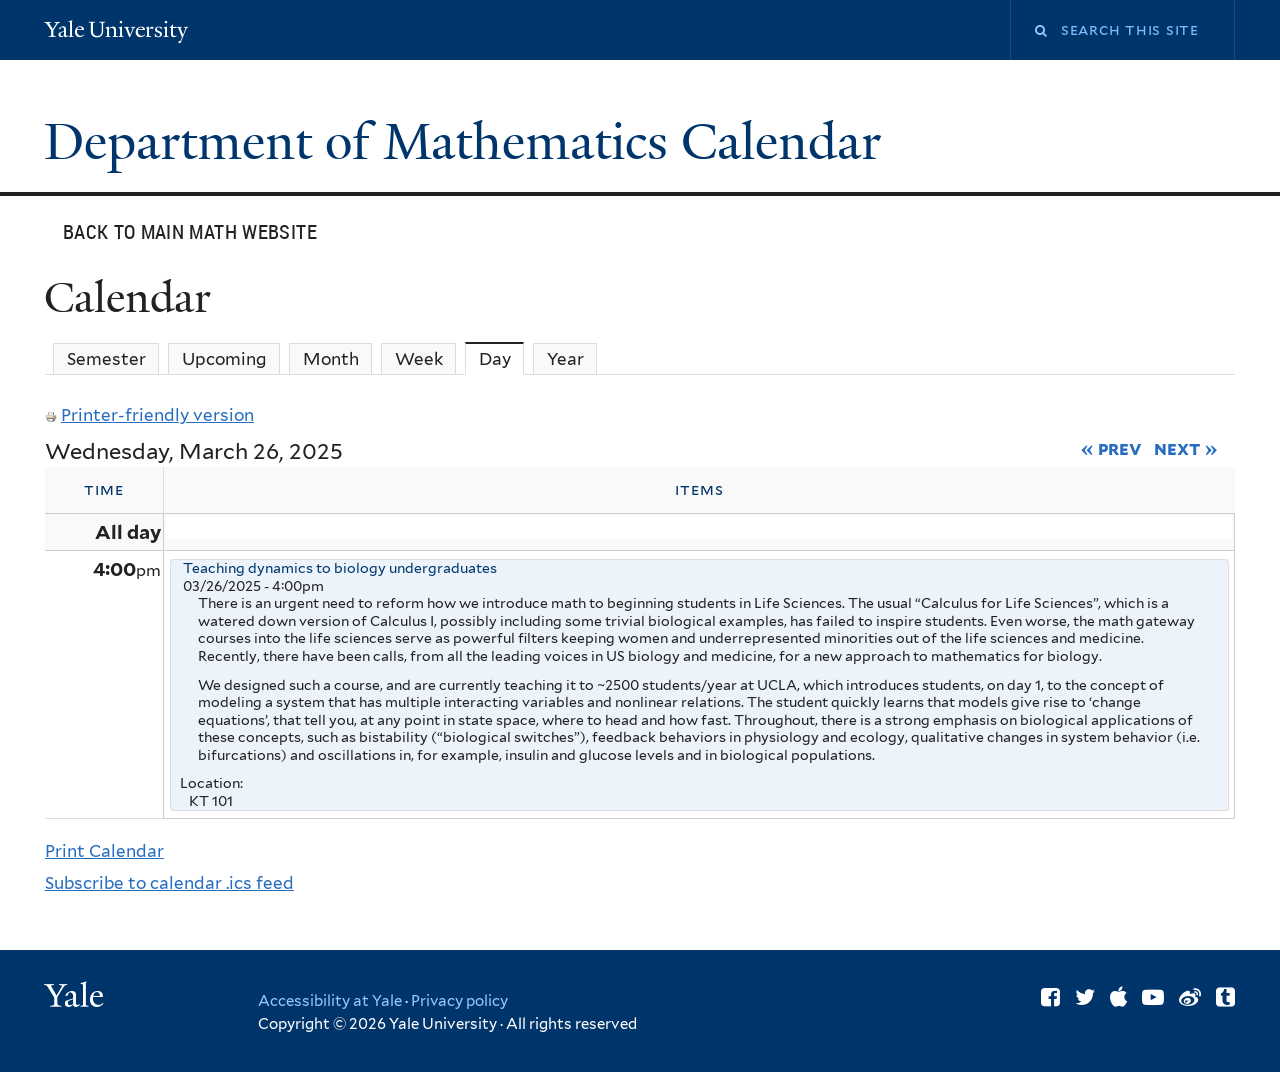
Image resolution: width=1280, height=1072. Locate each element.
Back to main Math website (190, 231)
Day (502, 358)
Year (565, 359)
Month (331, 359)
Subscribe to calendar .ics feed (169, 883)
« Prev (1111, 448)
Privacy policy (459, 1001)
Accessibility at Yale (330, 1001)
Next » (1185, 448)
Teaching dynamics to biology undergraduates (340, 568)
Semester (106, 359)
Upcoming (224, 359)
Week (419, 359)
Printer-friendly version (149, 415)
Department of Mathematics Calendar (469, 142)
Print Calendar (104, 851)
